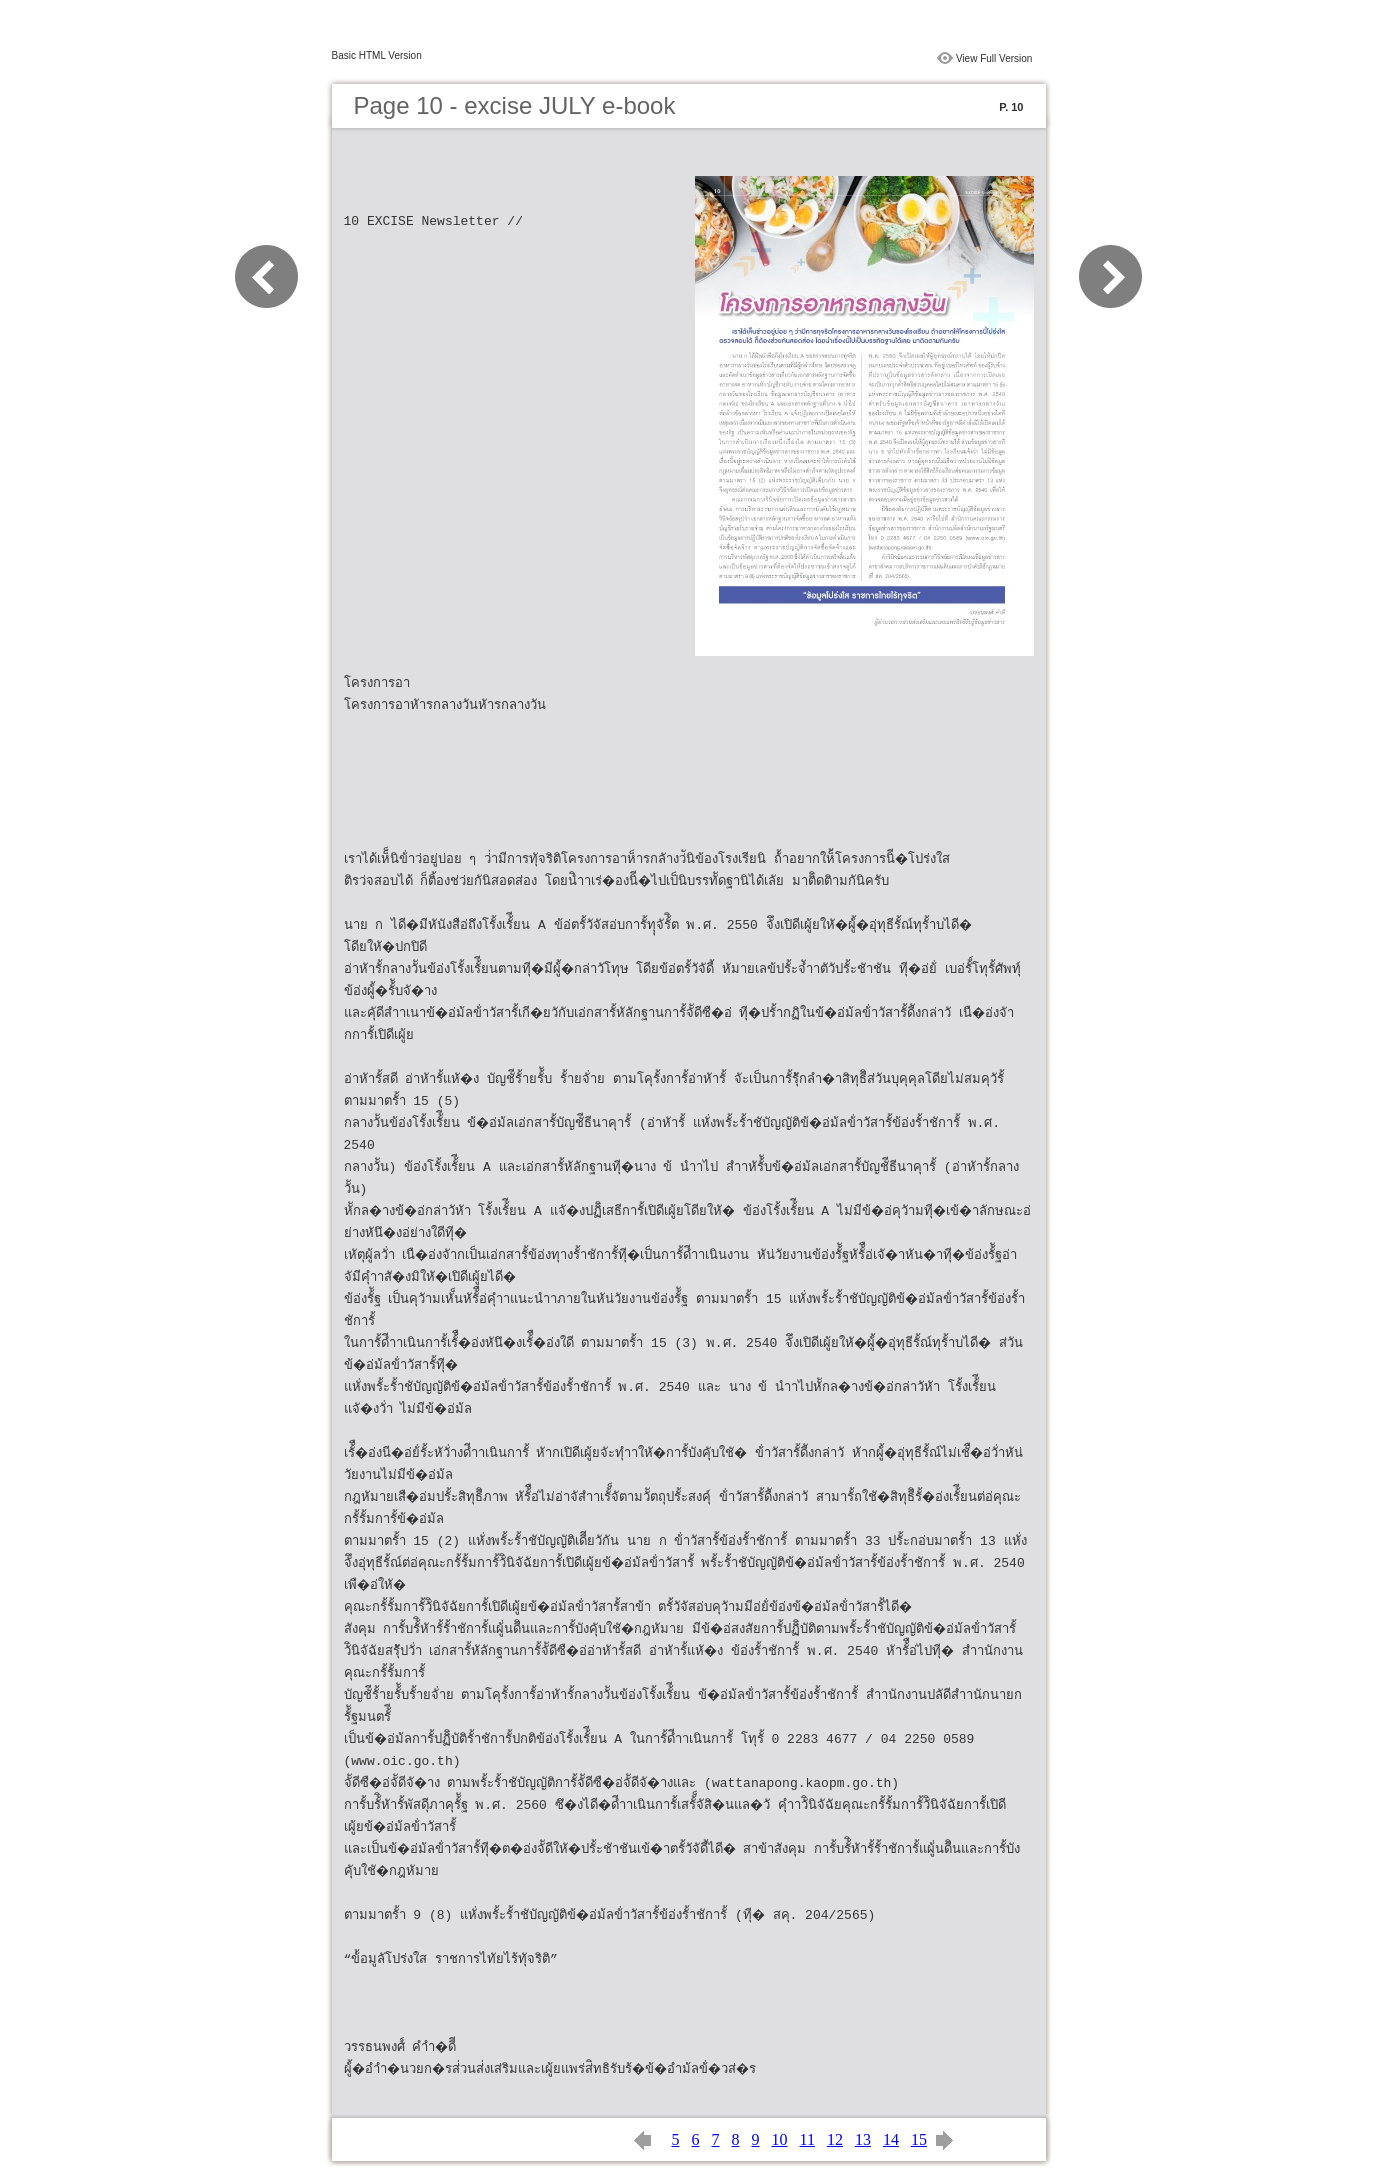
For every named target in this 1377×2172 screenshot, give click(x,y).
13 (863, 2139)
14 (891, 2139)
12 (835, 2139)
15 (919, 2139)
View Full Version (994, 58)
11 (807, 2139)
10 (780, 2139)
